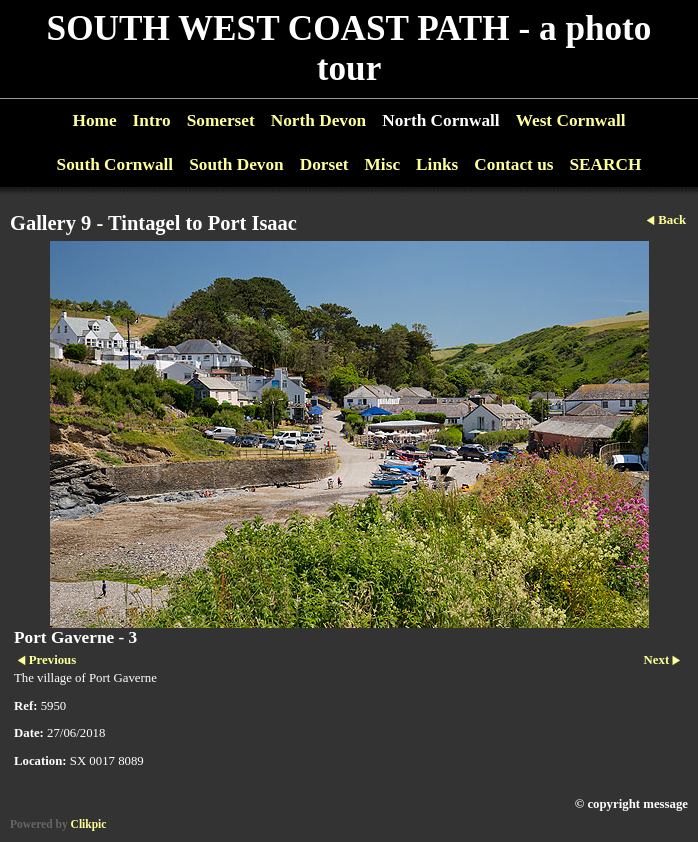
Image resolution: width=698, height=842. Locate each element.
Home (94, 120)
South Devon (236, 164)
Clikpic (89, 824)
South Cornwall (115, 164)
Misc (382, 164)
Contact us (513, 164)
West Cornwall (571, 120)
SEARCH (605, 164)
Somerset (221, 120)
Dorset (324, 164)
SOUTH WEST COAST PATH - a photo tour (349, 48)
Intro (152, 120)
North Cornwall (441, 120)
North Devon (318, 120)
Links (437, 164)
